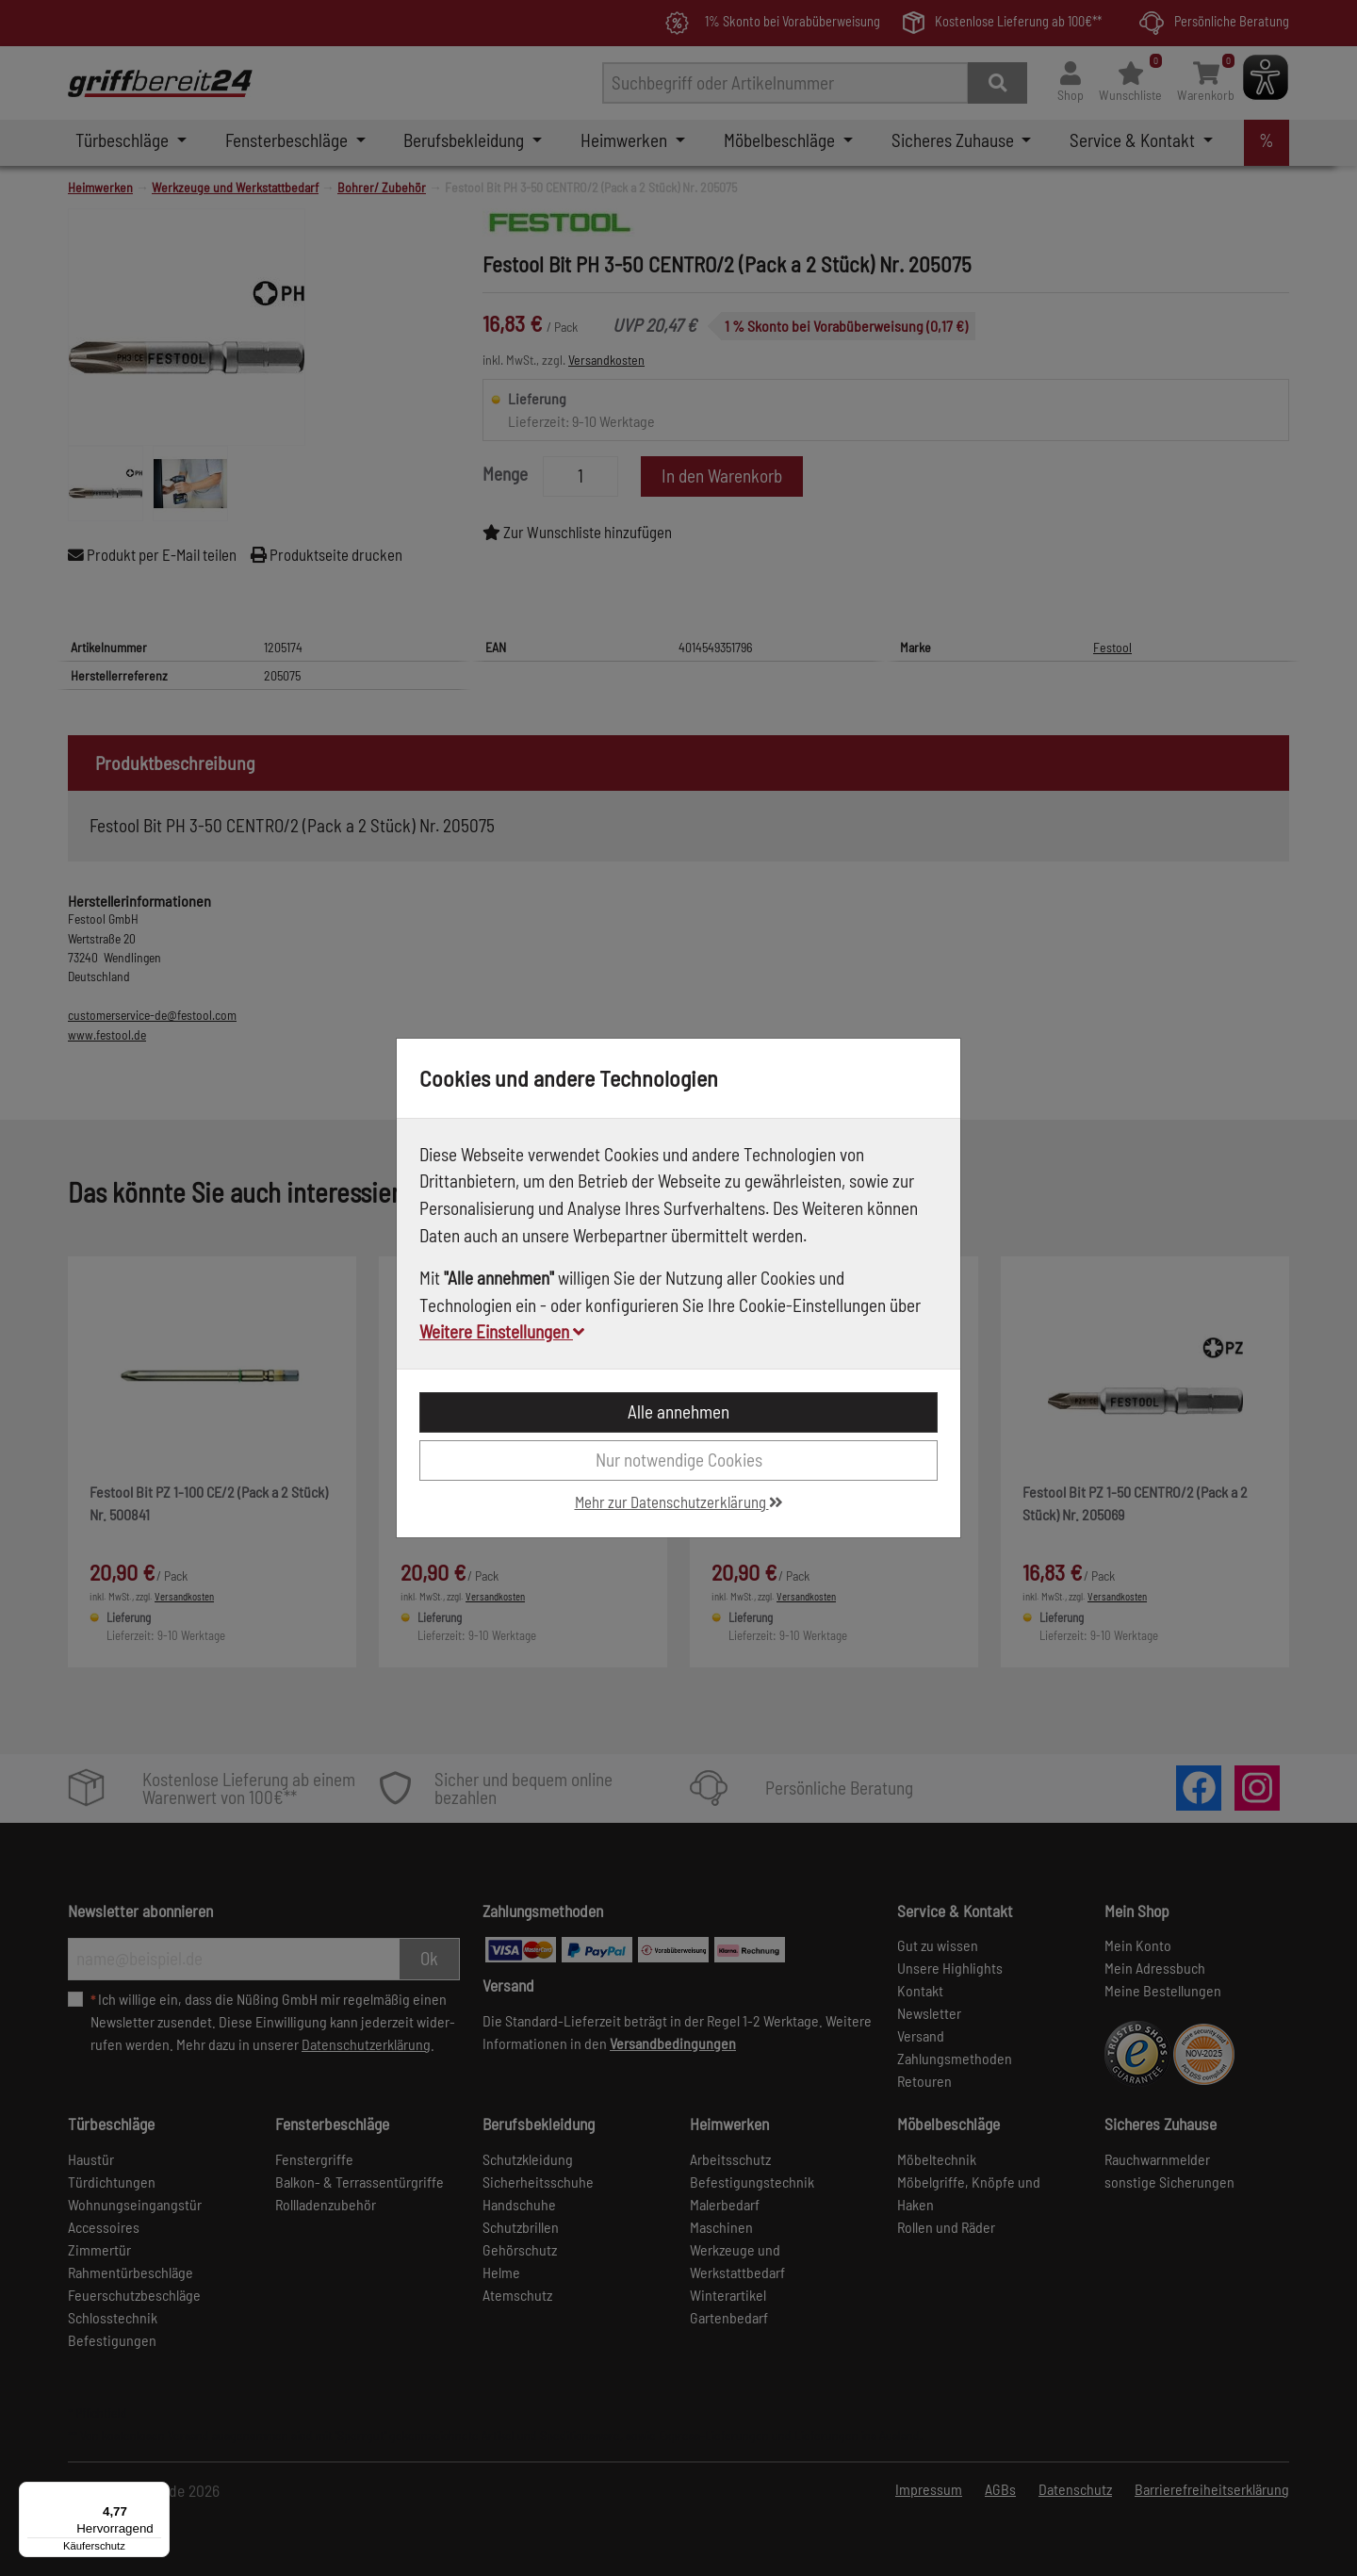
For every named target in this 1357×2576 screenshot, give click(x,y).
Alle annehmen (678, 1411)
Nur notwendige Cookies (679, 1459)
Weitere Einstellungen (501, 1331)
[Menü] (158, 2493)
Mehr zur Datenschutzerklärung (679, 1501)
